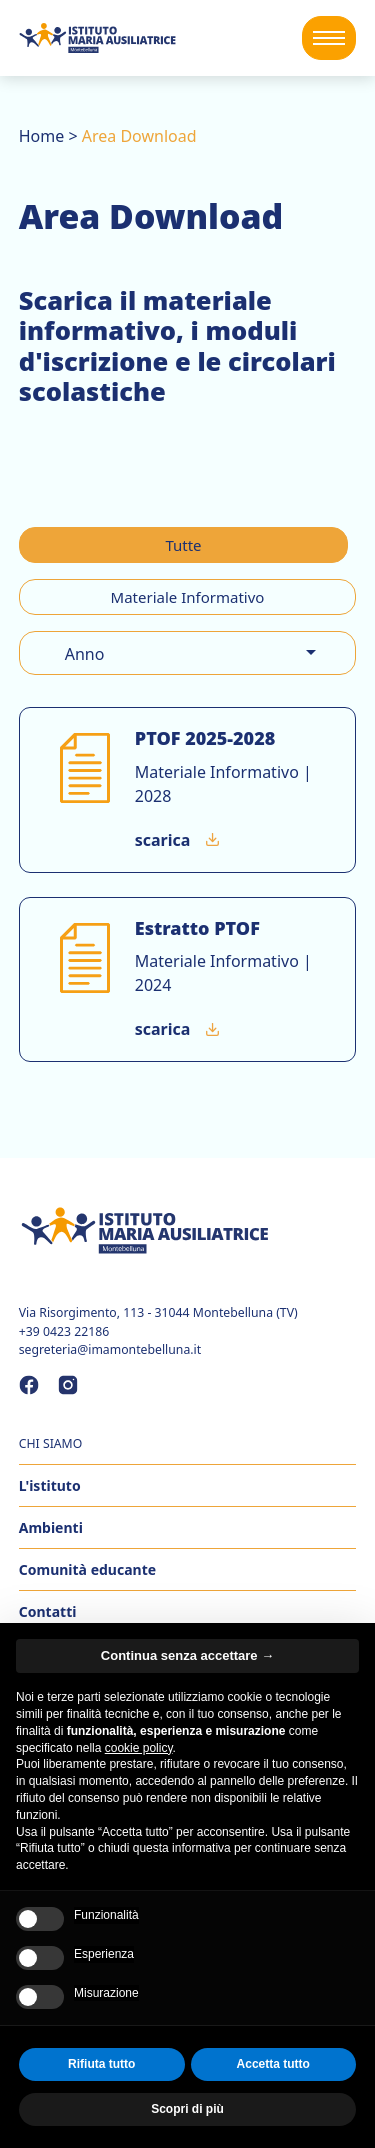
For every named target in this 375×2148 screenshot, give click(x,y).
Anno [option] (85, 654)
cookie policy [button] (139, 1748)
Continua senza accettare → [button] (187, 1655)
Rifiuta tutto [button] (101, 2064)
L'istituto (50, 1485)
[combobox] (188, 653)
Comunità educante (87, 1569)
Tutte (183, 545)
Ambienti (51, 1527)
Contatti (48, 1611)
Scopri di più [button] (187, 2109)
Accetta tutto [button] (273, 2064)
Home (42, 136)
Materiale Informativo (188, 597)
